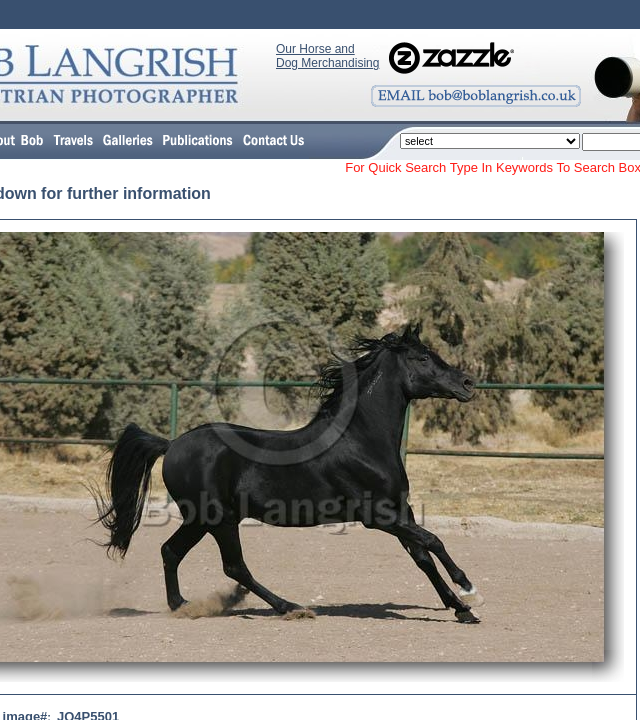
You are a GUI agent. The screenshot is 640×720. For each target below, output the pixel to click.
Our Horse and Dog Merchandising (327, 56)
